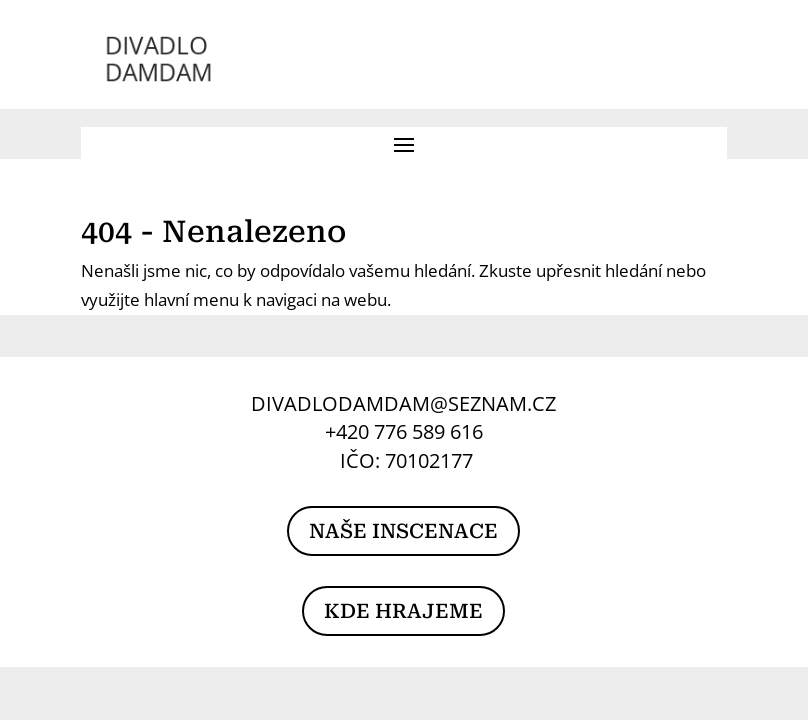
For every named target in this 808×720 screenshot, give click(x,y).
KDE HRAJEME (403, 611)
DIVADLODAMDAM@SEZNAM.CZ (403, 403)
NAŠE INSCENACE (403, 531)
